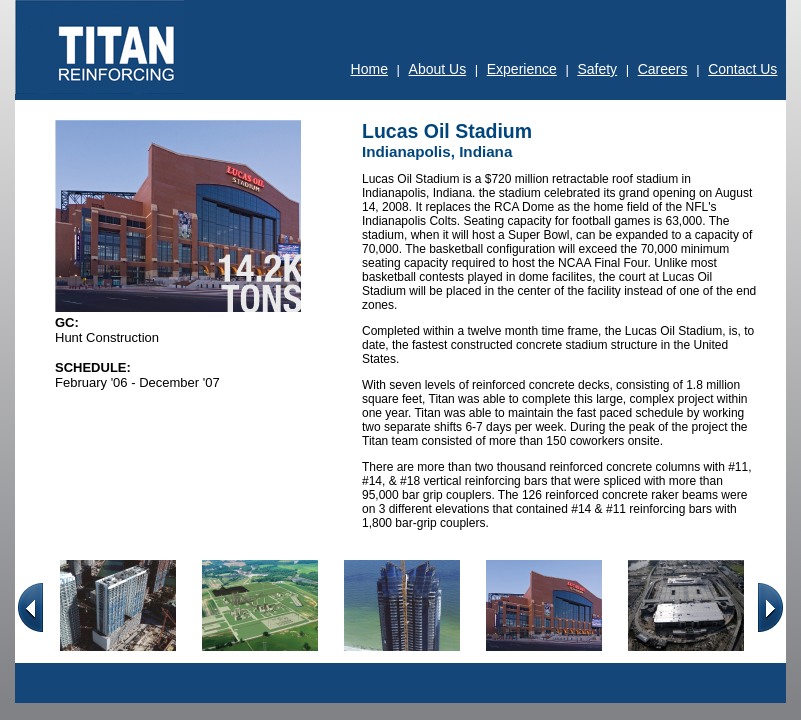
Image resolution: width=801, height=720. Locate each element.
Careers (663, 69)
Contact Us (742, 69)
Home (369, 69)
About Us (438, 69)
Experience (522, 69)
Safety (597, 69)
